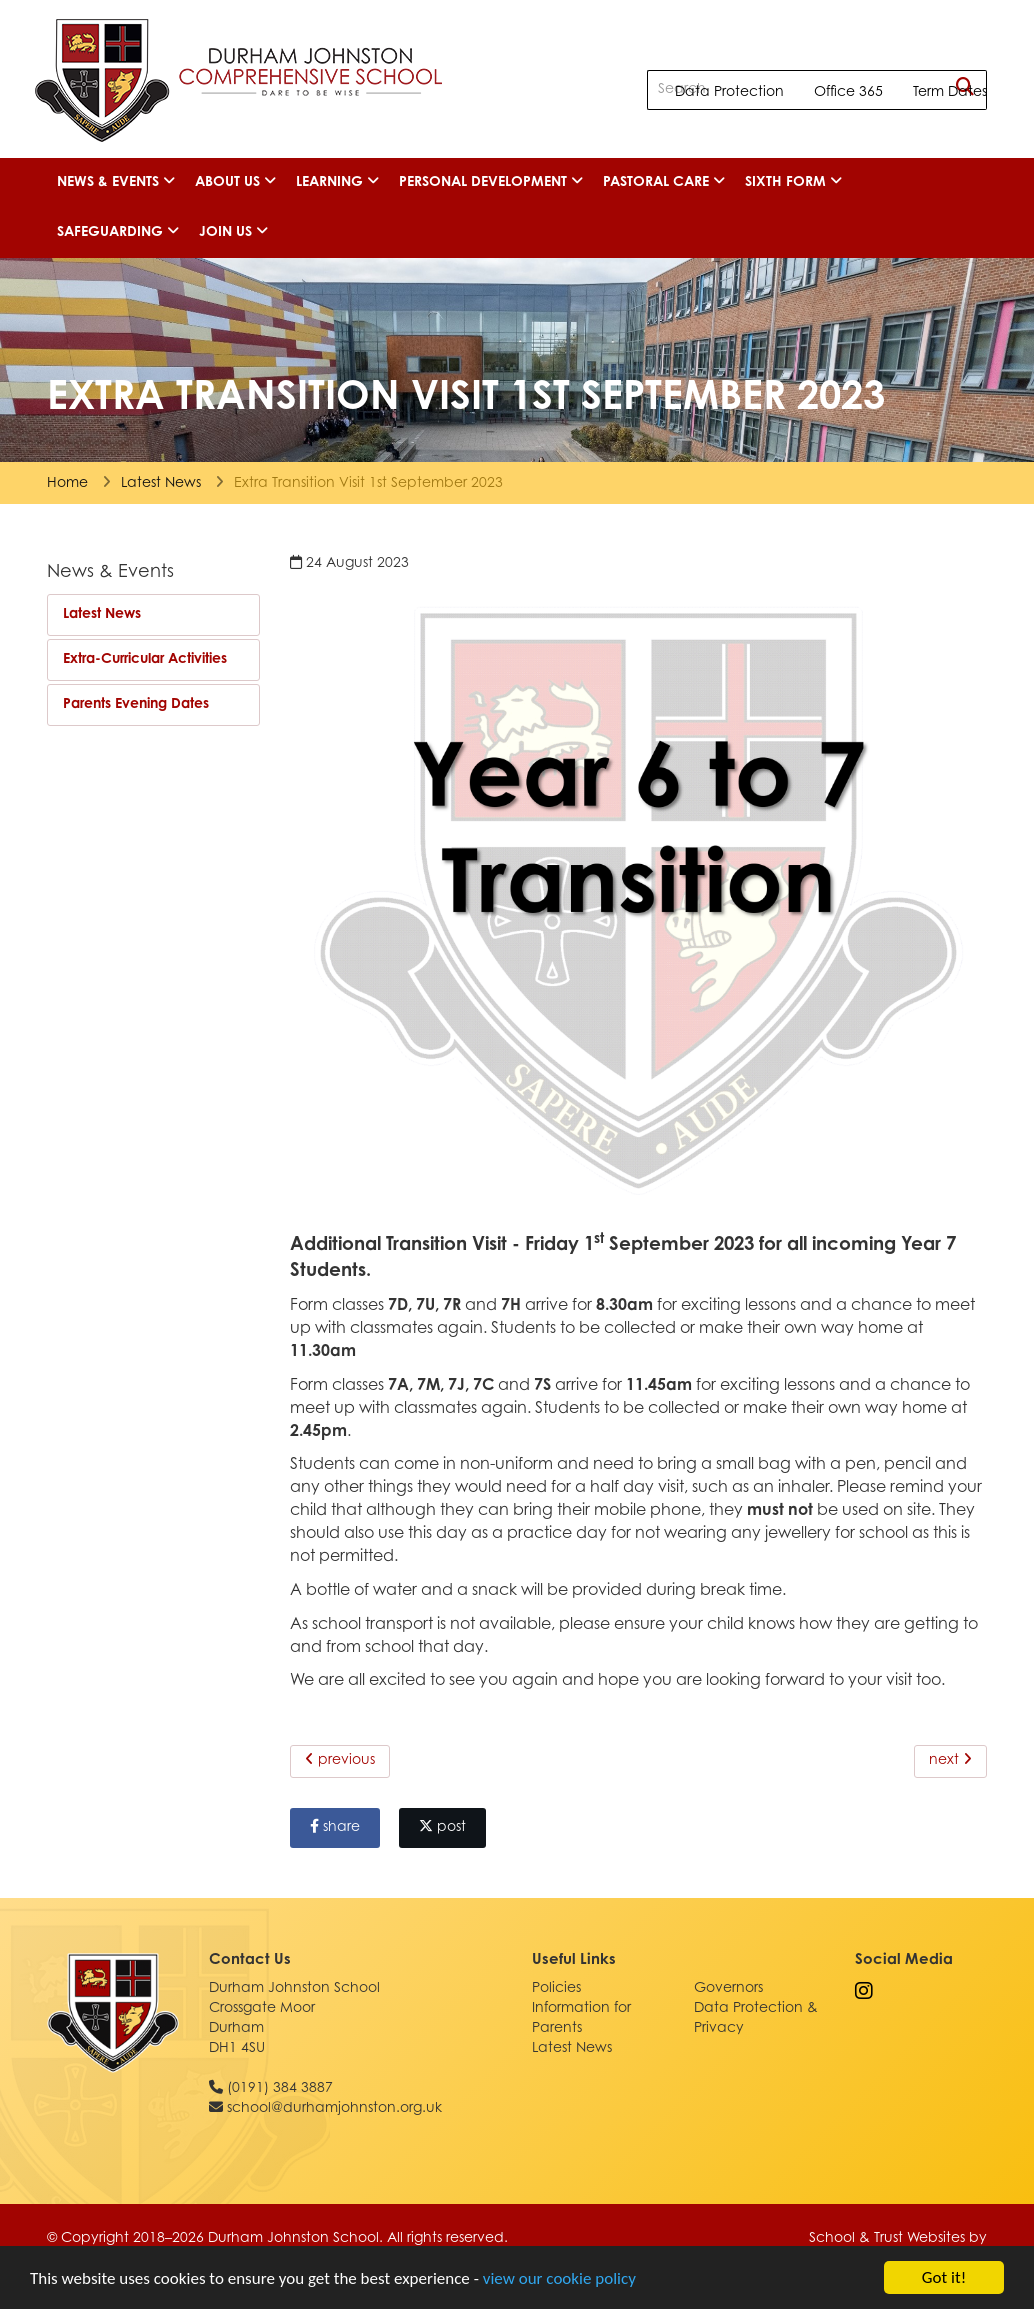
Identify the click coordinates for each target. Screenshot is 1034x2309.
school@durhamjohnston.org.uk (334, 2109)
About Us (235, 182)
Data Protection (729, 93)
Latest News (161, 484)
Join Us (233, 232)
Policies (556, 1989)
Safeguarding (118, 232)
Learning (337, 182)
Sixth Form (793, 182)
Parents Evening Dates (136, 705)
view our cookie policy (559, 2281)
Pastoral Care (664, 182)
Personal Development (491, 182)
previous (340, 1760)
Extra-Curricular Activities (145, 660)
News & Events (116, 182)
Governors (728, 1989)
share (335, 1827)
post (442, 1827)
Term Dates (950, 93)
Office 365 (848, 93)
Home (67, 484)
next (950, 1760)
